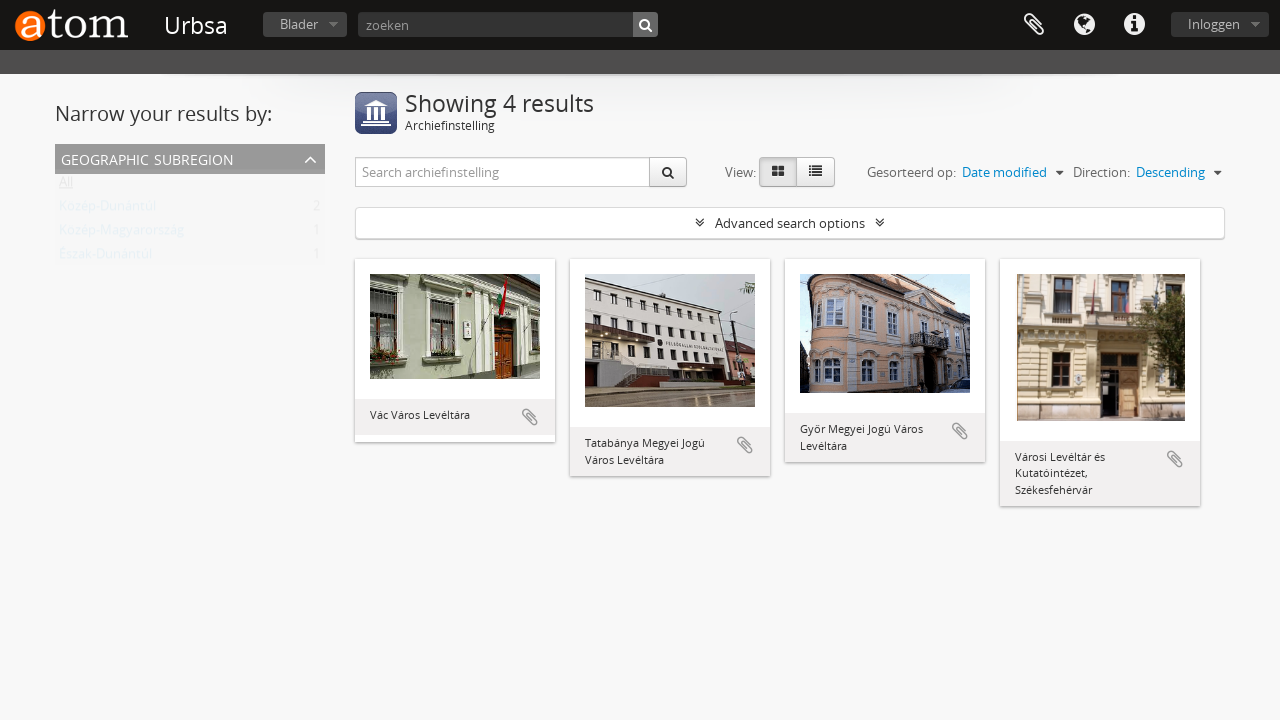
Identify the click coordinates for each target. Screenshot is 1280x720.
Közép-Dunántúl (107, 210)
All (66, 186)
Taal (1084, 25)
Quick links (1134, 25)
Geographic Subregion (147, 157)
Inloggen (1214, 24)
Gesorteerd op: (911, 172)
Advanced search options (790, 223)
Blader (299, 24)
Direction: (1101, 172)
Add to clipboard (530, 417)
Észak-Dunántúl (105, 258)
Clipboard (1034, 25)
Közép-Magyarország (121, 234)
